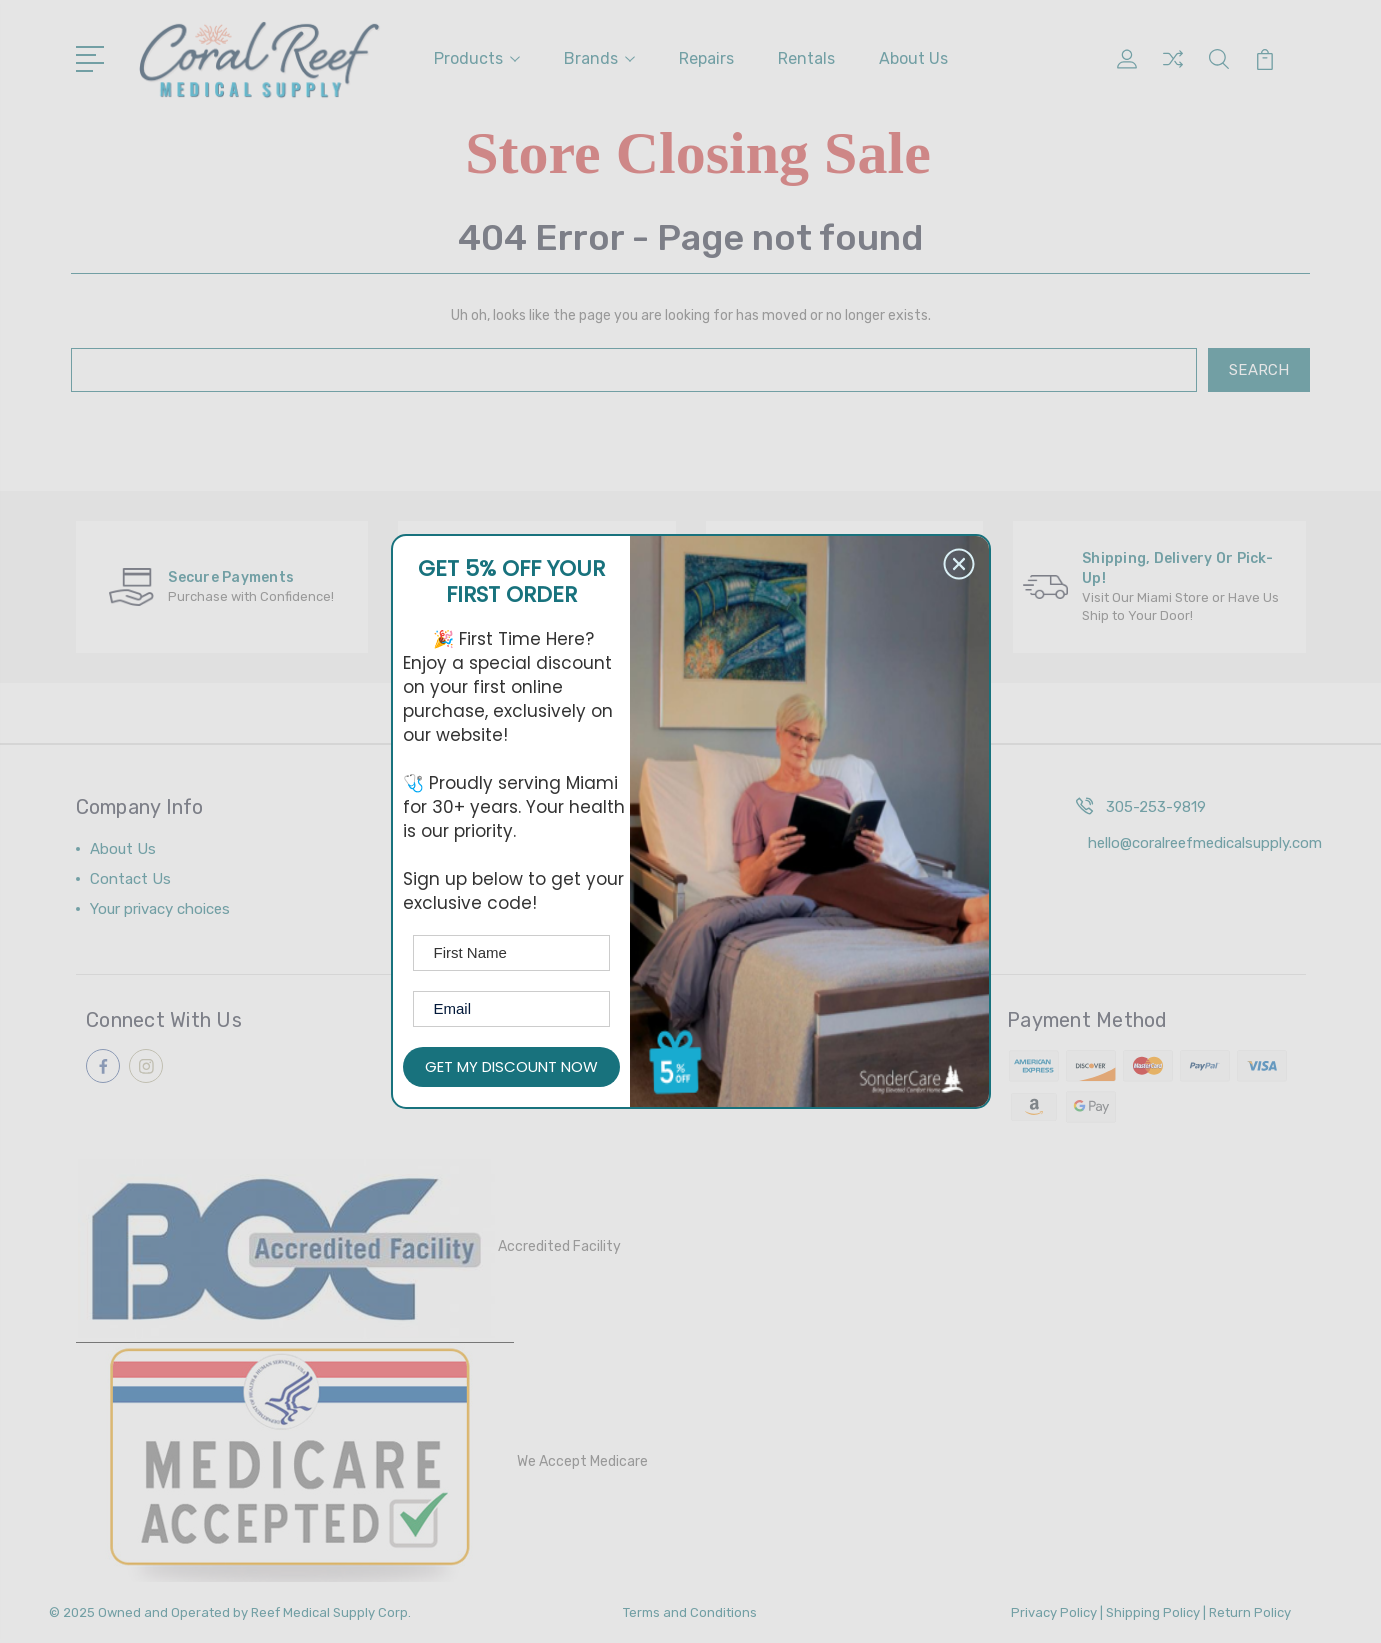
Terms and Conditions (690, 1612)
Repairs (706, 58)
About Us (913, 58)
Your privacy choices (160, 909)
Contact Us (130, 879)
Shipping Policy (1153, 1612)
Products (477, 58)
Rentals (806, 58)
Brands (599, 58)
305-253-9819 (1156, 807)
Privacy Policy (1054, 1612)
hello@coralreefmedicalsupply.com (1205, 843)
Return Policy (1250, 1612)
